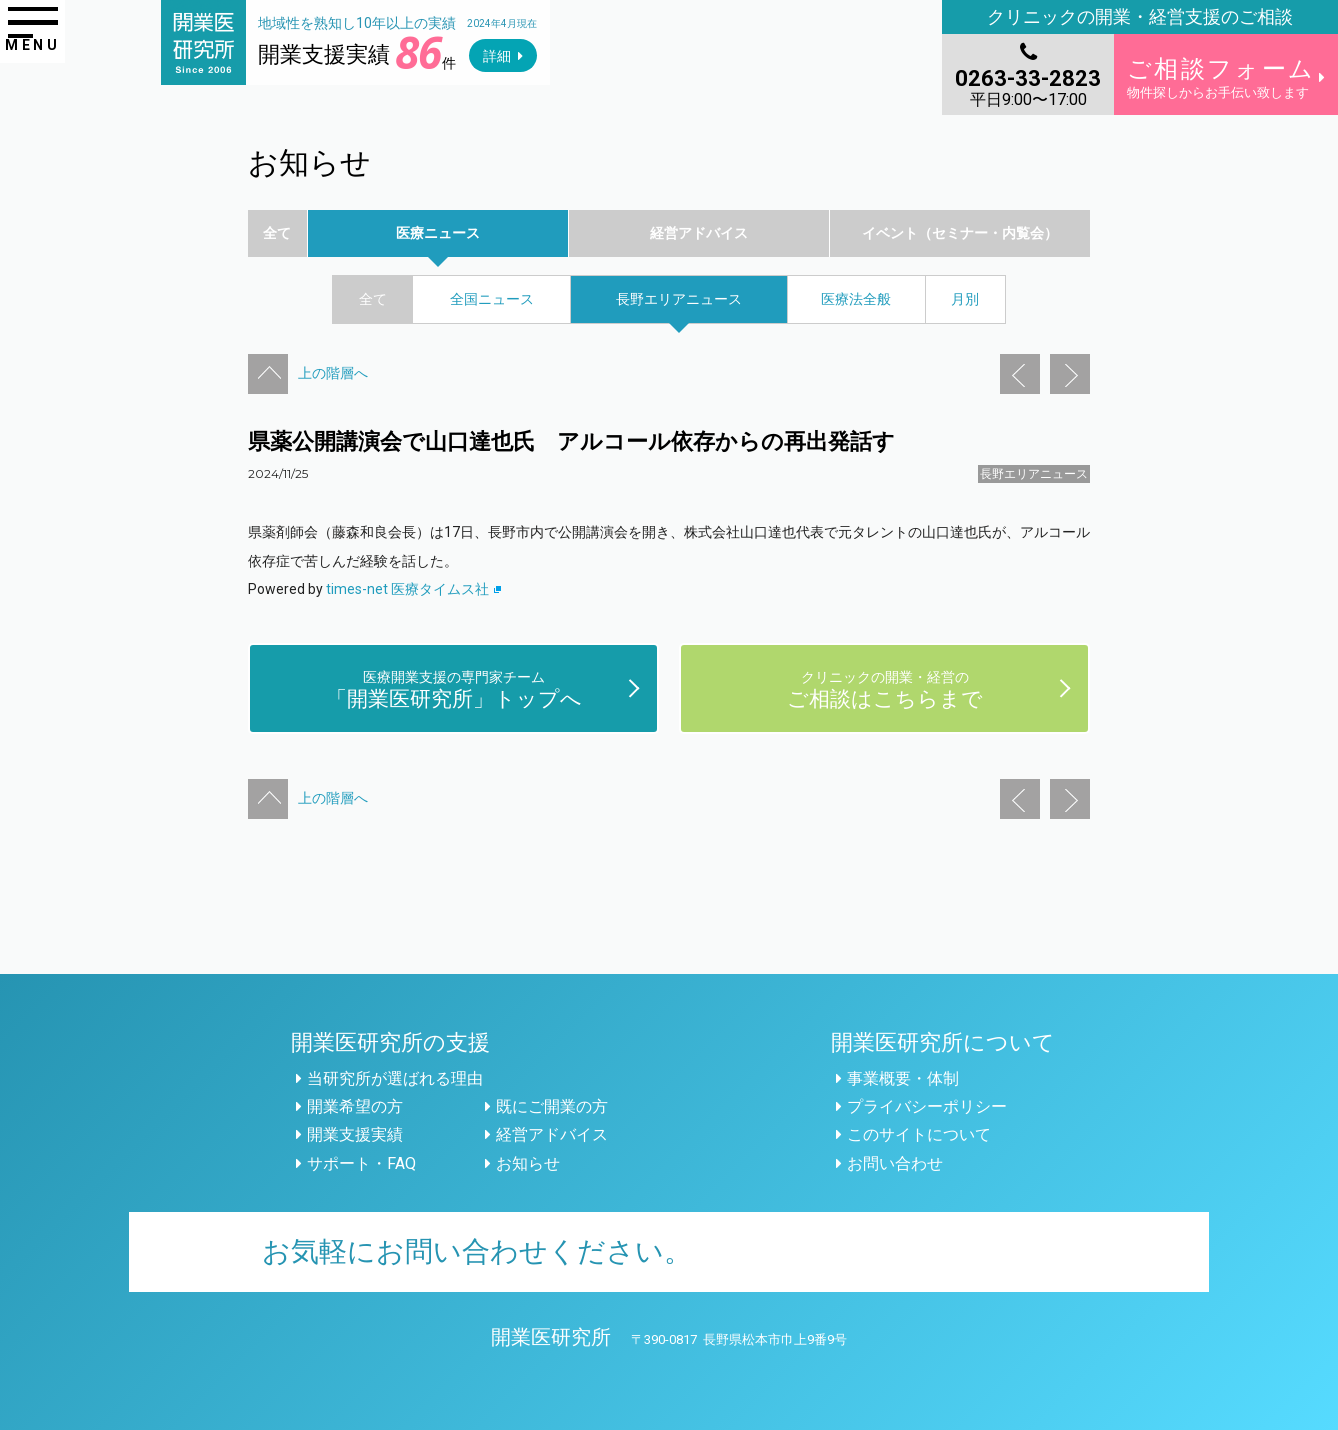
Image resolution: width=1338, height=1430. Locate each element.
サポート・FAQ (361, 1163)
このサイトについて (919, 1134)
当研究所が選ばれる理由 (395, 1078)
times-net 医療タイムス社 (414, 589)
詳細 (497, 56)
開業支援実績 (355, 1134)
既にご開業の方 (552, 1106)
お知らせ (528, 1163)
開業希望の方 (355, 1106)
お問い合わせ (895, 1163)
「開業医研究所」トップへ (454, 688)
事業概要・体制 (903, 1078)
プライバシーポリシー (927, 1106)
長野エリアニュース (1034, 474)
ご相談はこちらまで (885, 688)
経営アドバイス (552, 1134)
